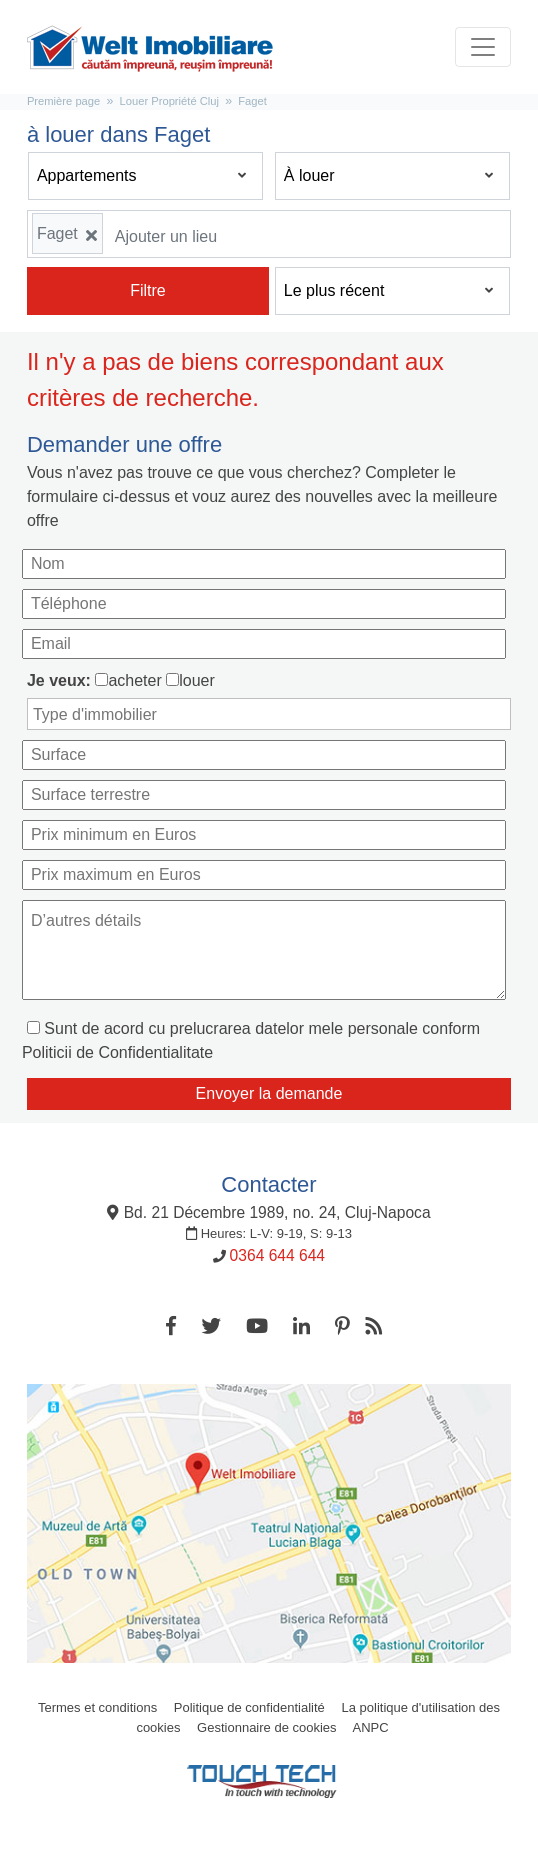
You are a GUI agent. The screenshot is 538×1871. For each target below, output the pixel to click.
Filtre (148, 290)
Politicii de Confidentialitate (117, 1052)
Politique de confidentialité (249, 1707)
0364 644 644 (277, 1255)
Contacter (268, 1184)
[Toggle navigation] (483, 47)
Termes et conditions (97, 1707)
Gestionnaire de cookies (266, 1727)
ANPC (370, 1727)
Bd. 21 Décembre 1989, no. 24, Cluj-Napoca (268, 1212)
